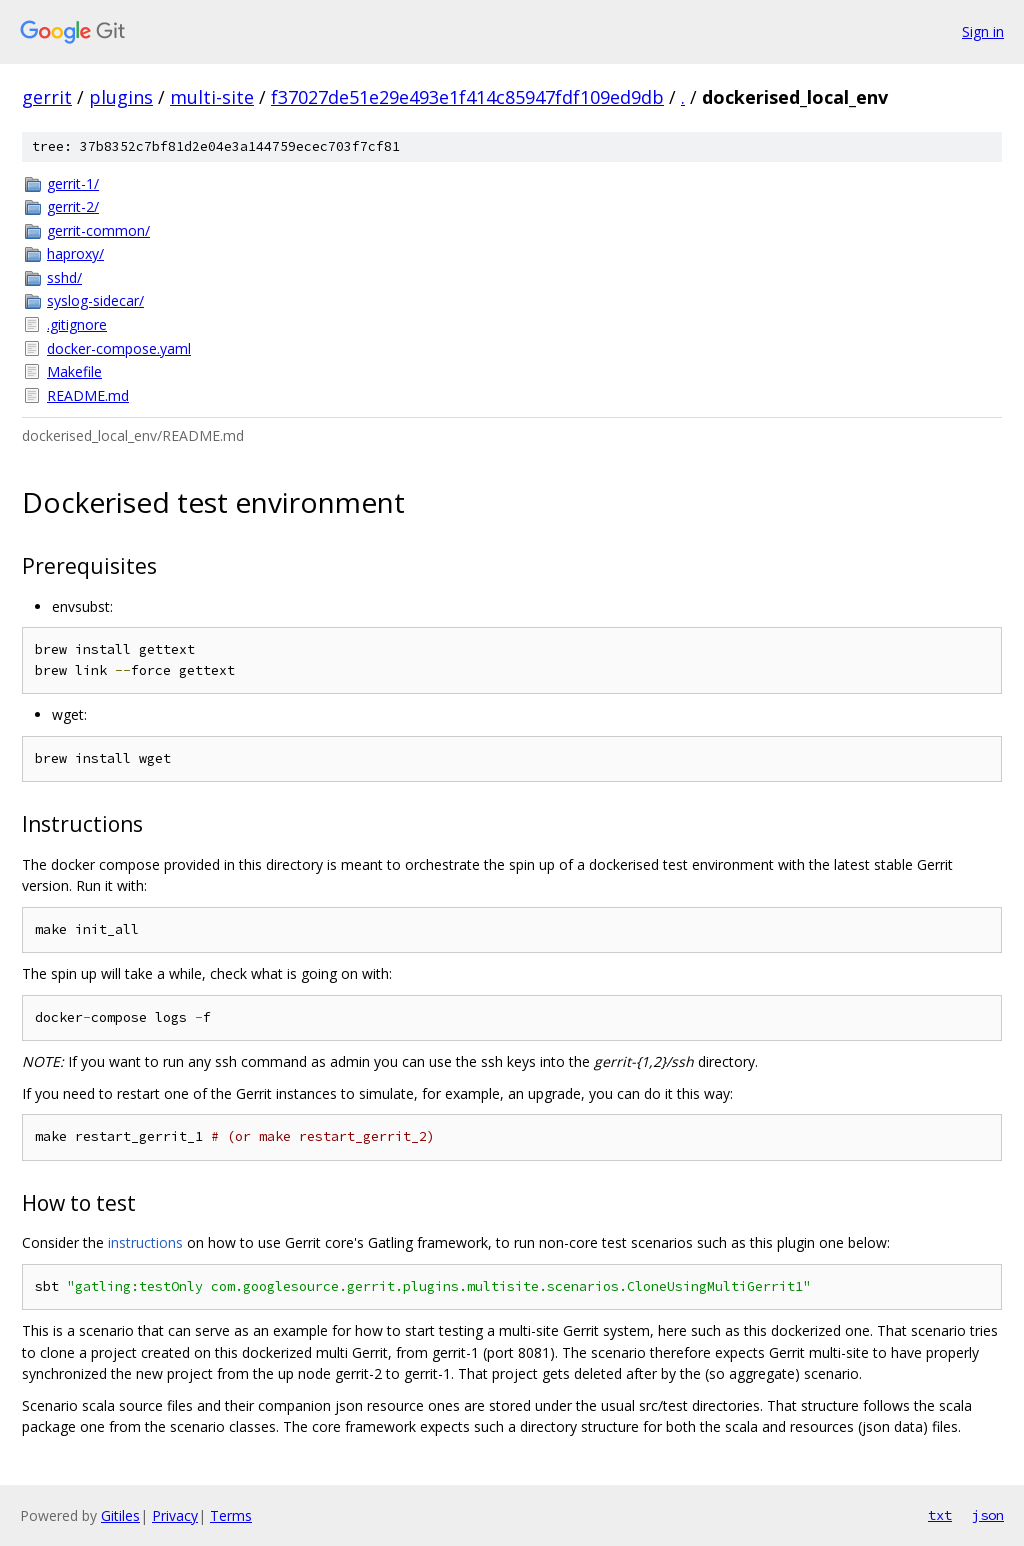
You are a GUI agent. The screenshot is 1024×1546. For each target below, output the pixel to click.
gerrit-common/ (98, 230)
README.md (88, 395)
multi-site (212, 97)
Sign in (983, 31)
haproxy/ (75, 253)
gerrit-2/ (73, 206)
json (988, 1515)
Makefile (74, 371)
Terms (231, 1515)
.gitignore (77, 324)
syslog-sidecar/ (95, 300)
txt (940, 1515)
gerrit (47, 97)
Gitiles (120, 1515)
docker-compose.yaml (119, 348)
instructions (145, 1242)
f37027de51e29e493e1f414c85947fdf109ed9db (467, 97)
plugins (121, 97)
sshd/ (64, 277)
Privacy (175, 1515)
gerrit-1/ (73, 183)
